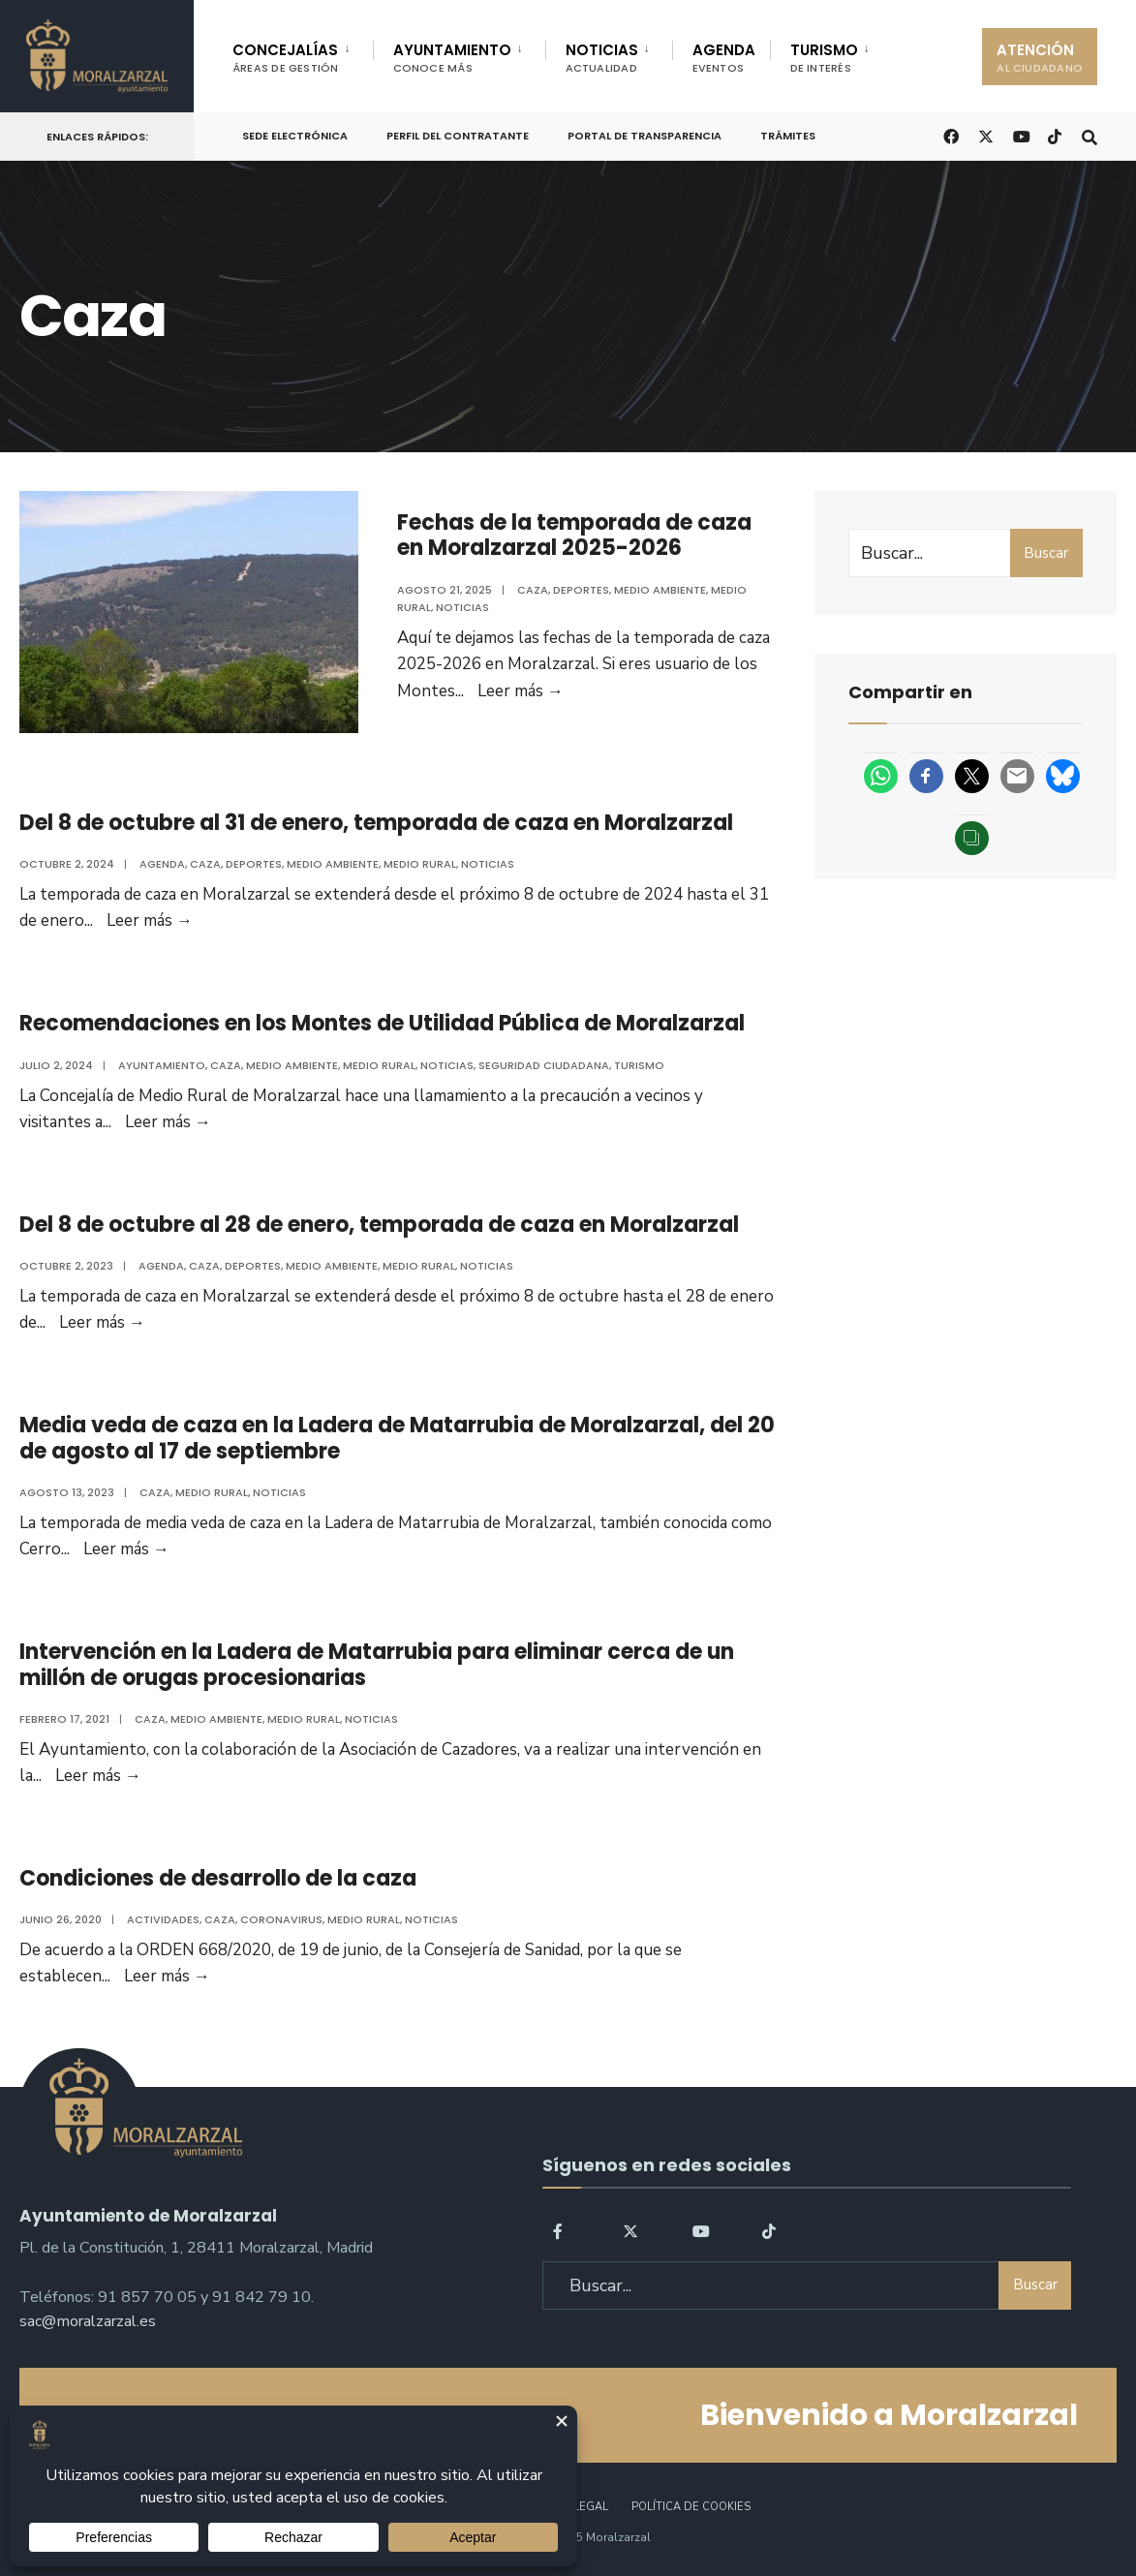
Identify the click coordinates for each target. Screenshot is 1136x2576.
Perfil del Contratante (457, 135)
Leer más (520, 691)
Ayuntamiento (161, 1065)
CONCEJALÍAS (285, 58)
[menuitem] (302, 54)
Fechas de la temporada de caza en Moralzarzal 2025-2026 (574, 535)
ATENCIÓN (1040, 58)
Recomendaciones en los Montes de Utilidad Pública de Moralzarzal (382, 1023)
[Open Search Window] (1089, 135)
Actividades (163, 1919)
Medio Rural (420, 864)
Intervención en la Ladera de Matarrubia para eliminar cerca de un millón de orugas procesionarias (376, 1664)
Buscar (1046, 553)
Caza (532, 590)
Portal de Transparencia (645, 135)
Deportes (581, 590)
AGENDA (723, 58)
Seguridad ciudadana (543, 1065)
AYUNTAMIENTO (452, 58)
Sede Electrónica (295, 135)
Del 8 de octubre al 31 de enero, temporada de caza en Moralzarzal (376, 823)
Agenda (162, 864)
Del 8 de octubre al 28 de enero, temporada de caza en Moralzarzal (379, 1225)
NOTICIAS (602, 58)
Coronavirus (281, 1919)
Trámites (787, 135)
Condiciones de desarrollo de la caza (217, 1878)
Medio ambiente (660, 590)
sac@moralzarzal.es (87, 2321)
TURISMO (824, 58)
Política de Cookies (691, 2506)
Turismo (639, 1065)
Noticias (462, 607)
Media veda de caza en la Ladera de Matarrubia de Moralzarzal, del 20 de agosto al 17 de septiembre (397, 1437)
